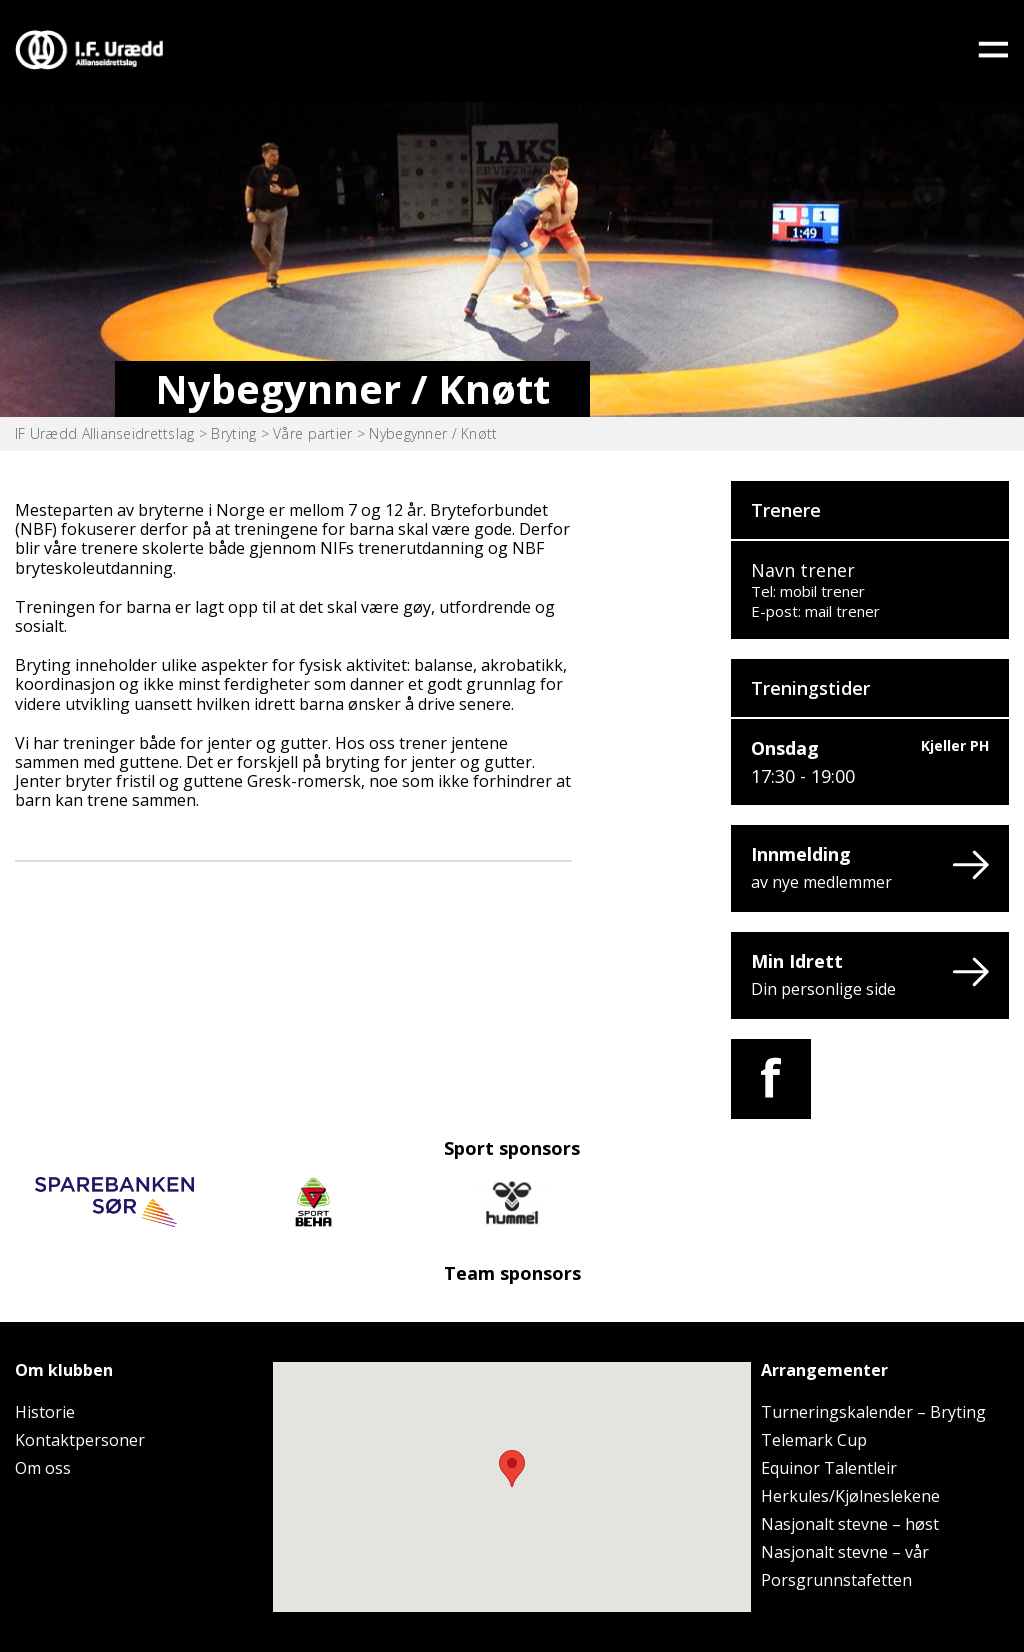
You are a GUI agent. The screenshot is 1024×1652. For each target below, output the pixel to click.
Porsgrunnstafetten (836, 1580)
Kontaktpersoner (80, 1440)
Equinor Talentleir (829, 1468)
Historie (45, 1412)
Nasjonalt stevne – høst (850, 1524)
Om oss (43, 1468)
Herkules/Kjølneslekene (850, 1496)
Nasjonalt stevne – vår (845, 1552)
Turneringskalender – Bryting (873, 1412)
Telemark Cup (814, 1440)
